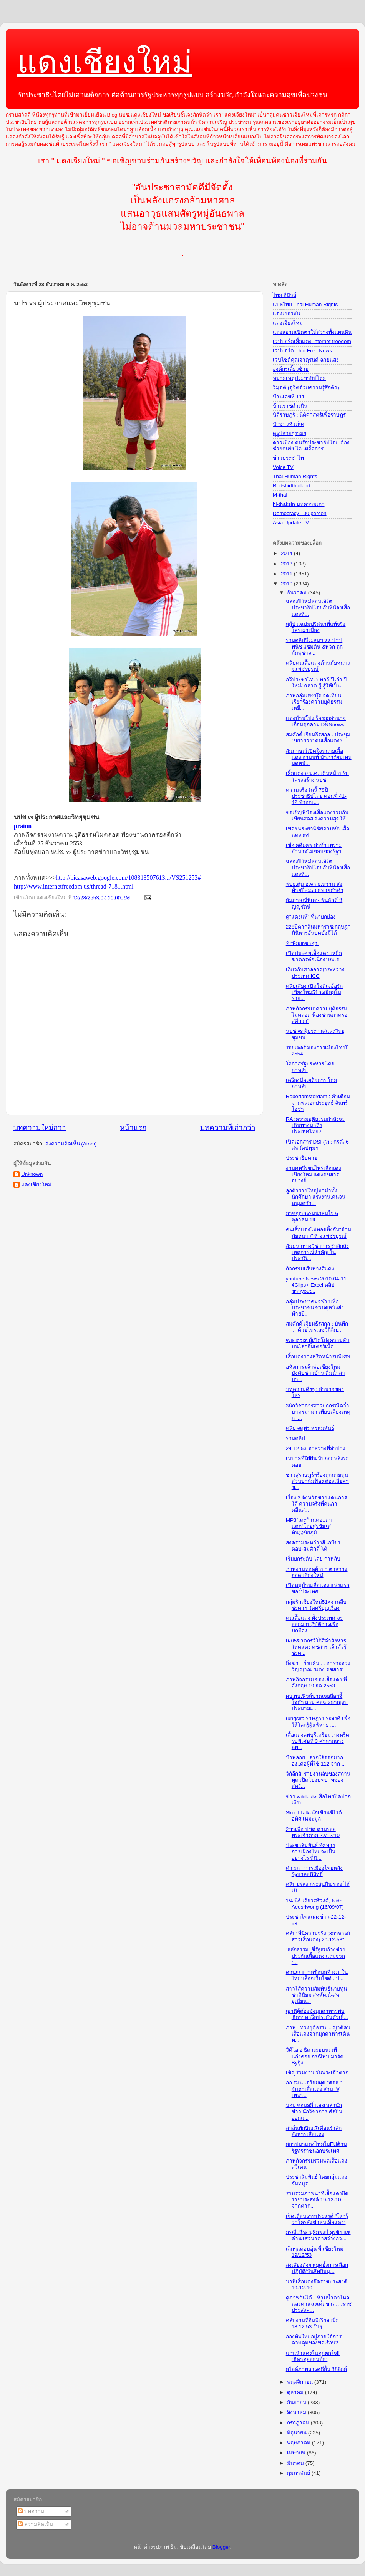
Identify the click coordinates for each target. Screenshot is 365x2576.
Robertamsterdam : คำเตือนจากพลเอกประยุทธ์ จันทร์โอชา (318, 1103)
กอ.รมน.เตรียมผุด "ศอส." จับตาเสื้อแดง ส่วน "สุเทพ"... (314, 2089)
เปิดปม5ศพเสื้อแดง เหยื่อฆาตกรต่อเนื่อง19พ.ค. (314, 956)
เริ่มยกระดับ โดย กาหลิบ (313, 1559)
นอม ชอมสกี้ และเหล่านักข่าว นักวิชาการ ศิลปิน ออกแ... (314, 2111)
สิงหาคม (297, 2412)
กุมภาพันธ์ (299, 2473)
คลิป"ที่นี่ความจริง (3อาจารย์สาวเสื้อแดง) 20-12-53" (318, 1936)
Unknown (32, 1174)
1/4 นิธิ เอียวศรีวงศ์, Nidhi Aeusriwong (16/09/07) (315, 1904)
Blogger (221, 2547)
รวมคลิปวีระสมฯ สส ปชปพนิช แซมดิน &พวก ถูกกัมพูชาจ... (314, 646)
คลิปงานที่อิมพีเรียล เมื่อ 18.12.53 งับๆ (312, 2323)
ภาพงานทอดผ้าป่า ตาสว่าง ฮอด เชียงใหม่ (317, 1572)
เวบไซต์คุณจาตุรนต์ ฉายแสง (306, 360)
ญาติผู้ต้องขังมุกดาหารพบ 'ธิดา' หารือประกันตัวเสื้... (317, 2014)
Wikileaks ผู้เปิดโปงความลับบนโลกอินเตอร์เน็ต (318, 1343)
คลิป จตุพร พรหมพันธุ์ (310, 1428)
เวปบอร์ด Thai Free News (302, 350)
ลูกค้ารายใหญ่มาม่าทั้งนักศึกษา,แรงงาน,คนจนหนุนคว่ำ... (316, 1197)
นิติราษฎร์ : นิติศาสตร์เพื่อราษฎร (309, 415)
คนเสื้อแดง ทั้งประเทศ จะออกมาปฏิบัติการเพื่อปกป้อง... (314, 1624)
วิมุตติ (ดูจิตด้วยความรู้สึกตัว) (306, 387)
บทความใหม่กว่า (39, 1128)
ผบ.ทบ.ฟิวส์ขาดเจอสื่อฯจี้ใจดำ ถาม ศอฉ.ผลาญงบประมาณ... (317, 1702)
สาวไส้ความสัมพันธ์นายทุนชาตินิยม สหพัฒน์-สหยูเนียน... (316, 1995)
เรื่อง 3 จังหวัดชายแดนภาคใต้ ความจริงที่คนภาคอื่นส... (317, 1504)
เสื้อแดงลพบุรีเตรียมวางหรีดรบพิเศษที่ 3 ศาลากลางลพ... (317, 1741)
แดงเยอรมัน (286, 314)
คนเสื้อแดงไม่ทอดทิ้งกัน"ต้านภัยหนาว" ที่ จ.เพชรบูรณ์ (318, 1233)
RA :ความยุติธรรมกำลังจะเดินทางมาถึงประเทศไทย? (315, 1125)
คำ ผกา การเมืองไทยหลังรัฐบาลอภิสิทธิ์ (314, 1871)
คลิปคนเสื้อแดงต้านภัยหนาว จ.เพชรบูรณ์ (318, 666)
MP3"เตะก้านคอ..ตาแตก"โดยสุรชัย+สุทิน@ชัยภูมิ (309, 1526)
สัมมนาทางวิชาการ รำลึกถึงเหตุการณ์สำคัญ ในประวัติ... (317, 1252)
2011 (287, 574)
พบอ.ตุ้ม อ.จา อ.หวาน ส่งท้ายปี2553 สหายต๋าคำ (314, 887)
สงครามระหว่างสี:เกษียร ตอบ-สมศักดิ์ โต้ (313, 1546)
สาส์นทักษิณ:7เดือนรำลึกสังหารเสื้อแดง (314, 2131)
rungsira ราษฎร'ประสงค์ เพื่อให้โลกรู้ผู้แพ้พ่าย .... (318, 1721)
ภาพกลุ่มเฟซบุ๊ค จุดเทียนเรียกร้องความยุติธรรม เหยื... (314, 702)
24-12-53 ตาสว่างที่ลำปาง (315, 1448)
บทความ (31, 2511)
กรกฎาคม (299, 2423)
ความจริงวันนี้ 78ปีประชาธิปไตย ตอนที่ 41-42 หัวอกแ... (316, 796)
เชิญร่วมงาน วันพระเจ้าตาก (317, 2073)
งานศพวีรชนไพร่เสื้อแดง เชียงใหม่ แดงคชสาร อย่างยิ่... (313, 1174)
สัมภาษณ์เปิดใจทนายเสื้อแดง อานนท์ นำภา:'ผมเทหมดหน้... (319, 757)
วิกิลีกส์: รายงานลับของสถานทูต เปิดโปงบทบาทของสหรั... (318, 1780)
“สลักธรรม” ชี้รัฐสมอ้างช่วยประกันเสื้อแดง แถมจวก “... (316, 1956)
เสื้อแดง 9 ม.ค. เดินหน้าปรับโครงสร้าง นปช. (317, 776)
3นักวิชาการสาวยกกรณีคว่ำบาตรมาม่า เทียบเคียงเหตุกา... (318, 1412)
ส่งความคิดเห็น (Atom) (71, 1144)
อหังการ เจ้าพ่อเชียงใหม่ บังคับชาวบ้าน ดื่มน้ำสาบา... (315, 1373)
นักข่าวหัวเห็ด (288, 424)
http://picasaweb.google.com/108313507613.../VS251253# (128, 877)
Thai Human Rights (295, 476)
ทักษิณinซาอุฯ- (302, 943)
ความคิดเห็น (35, 2524)
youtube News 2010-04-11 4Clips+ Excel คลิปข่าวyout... (316, 1285)
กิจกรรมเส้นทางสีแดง (310, 1269)
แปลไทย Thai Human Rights (305, 304)
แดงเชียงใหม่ (104, 62)
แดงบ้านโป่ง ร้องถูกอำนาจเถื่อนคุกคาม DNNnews (316, 721)
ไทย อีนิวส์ (284, 295)
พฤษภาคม (299, 2443)
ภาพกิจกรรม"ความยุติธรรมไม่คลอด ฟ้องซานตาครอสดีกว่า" (317, 1015)
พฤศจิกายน (300, 2382)
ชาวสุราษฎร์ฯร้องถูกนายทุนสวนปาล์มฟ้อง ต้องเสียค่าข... (317, 1481)
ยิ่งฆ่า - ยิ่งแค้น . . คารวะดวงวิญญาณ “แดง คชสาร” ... (318, 1666)
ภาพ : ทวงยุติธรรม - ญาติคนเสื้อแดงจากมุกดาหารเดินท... (318, 2034)
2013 (287, 564)
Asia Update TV (291, 522)
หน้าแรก (133, 1128)
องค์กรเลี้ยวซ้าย (291, 369)
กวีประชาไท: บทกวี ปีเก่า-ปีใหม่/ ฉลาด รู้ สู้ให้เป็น (317, 683)
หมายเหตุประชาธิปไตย (299, 378)
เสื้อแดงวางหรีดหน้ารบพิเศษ (318, 1356)
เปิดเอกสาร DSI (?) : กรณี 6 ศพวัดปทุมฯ (317, 1145)
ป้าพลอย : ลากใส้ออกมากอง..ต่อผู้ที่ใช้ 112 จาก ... (316, 1761)
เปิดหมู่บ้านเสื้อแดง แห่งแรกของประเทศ (318, 1588)
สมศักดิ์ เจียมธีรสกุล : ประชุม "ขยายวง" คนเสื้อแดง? (318, 738)
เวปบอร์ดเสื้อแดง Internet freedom (312, 341)
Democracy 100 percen (300, 513)
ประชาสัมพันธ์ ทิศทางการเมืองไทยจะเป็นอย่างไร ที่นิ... (310, 1851)
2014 (287, 553)
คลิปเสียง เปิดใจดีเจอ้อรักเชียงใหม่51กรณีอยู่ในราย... (314, 992)
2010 (287, 584)
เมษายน (297, 2453)
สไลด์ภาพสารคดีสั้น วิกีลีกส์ (316, 2369)
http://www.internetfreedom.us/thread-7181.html (73, 886)
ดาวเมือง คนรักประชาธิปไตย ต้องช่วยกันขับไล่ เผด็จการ (311, 446)
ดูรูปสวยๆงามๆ (289, 433)
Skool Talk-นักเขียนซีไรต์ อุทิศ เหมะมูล (314, 1816)
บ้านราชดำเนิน (290, 406)
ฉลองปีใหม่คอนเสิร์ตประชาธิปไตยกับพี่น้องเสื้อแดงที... (318, 608)
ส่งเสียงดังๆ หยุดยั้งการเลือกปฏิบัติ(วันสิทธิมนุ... (317, 2268)
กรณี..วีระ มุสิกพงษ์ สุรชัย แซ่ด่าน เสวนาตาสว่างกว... (318, 2235)
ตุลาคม (296, 2392)
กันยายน (297, 2402)
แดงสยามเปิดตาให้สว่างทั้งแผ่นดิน (312, 332)
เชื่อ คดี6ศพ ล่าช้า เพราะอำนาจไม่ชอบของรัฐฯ (314, 848)
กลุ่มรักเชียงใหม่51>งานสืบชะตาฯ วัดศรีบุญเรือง (316, 1605)
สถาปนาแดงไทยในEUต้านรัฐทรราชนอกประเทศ (316, 2147)
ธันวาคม (297, 592)
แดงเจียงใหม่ (288, 323)
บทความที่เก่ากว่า (227, 1128)
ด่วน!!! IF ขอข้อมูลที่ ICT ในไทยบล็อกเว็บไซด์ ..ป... (317, 1975)
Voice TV (283, 467)
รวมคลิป (295, 1438)
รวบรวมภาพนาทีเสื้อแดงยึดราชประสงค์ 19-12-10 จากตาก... (317, 2200)
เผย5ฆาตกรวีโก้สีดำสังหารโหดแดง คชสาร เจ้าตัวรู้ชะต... (316, 1647)
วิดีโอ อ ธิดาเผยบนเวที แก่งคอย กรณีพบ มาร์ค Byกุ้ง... (315, 2056)
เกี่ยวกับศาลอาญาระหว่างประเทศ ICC (315, 973)
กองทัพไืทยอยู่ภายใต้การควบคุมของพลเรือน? (314, 2340)
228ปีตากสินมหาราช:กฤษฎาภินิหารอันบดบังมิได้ (318, 930)
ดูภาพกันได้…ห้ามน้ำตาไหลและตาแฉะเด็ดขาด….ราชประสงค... (319, 2304)
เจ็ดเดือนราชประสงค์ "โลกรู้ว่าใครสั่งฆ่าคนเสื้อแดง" (317, 2219)
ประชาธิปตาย (301, 1158)
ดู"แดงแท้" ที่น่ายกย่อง (311, 917)
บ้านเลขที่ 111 (289, 397)
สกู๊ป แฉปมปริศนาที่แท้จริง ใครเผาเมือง (316, 627)
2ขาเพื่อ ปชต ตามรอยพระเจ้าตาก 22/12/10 (313, 1832)
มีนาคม (296, 2463)
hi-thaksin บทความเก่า (299, 504)
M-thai (280, 495)
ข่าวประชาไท (288, 458)
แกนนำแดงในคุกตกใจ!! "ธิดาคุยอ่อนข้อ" (313, 2356)
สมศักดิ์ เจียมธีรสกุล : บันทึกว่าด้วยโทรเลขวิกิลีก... (317, 1327)
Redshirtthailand (291, 486)
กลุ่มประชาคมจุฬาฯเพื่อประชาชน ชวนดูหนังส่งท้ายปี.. (315, 1308)
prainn (23, 826)
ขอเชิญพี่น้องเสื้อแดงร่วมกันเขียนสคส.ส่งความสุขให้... (318, 816)
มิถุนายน (297, 2433)
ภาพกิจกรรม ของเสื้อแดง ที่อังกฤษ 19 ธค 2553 (316, 1683)
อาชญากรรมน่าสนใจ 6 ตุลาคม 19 (312, 1216)
